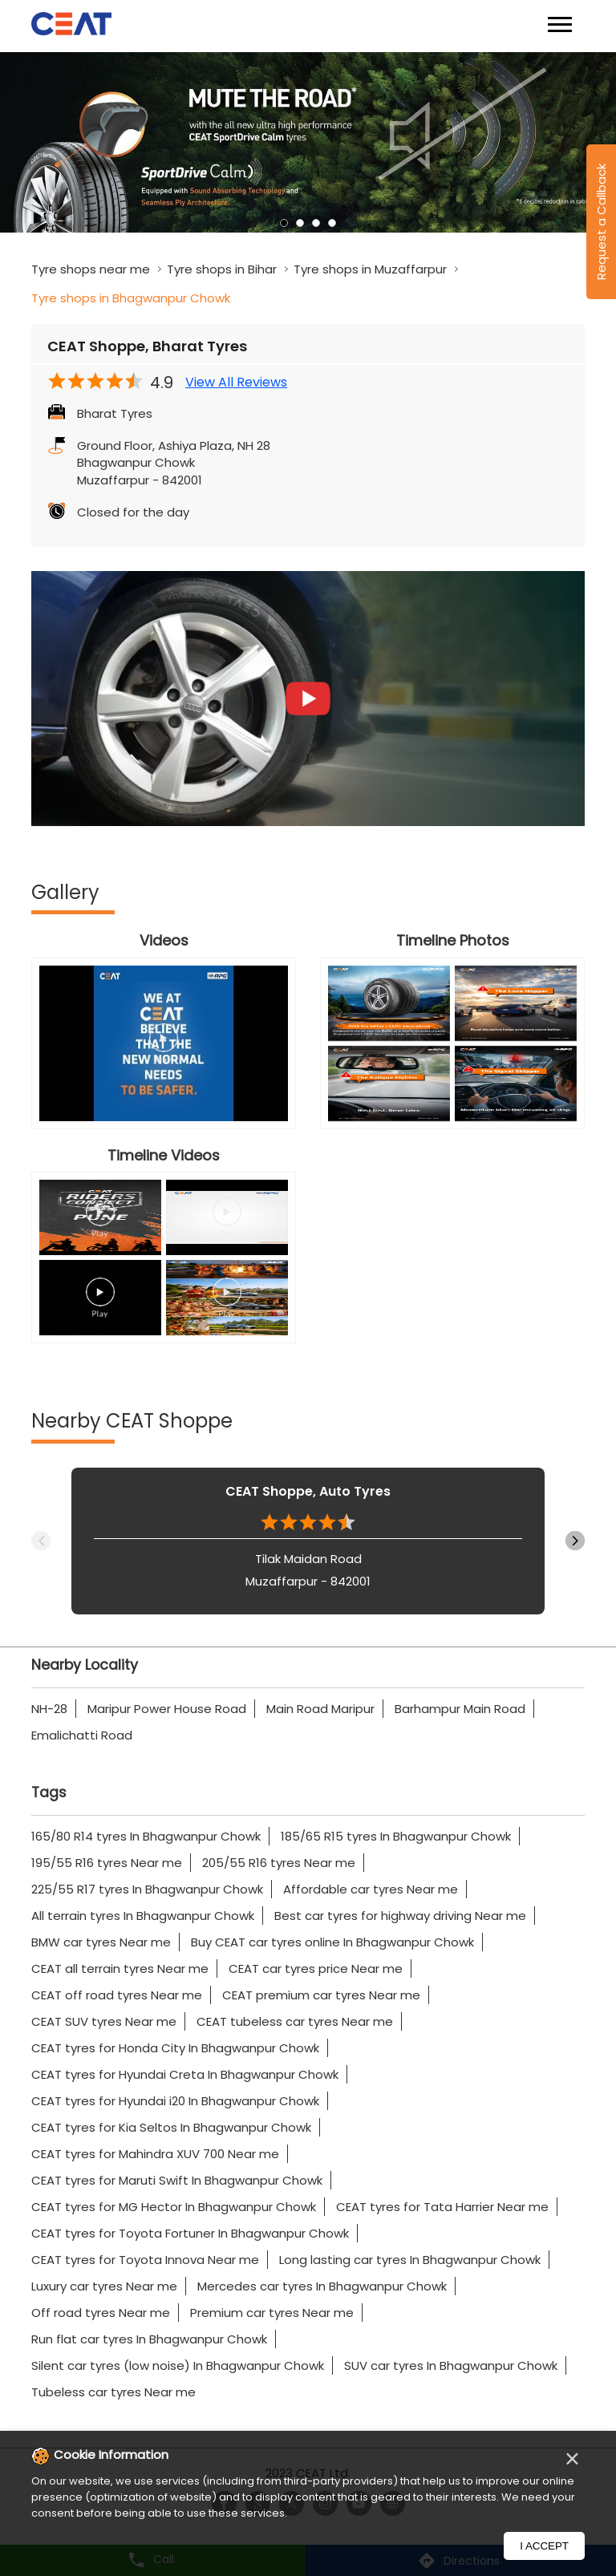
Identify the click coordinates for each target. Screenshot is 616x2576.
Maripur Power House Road (166, 1708)
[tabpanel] (308, 142)
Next (575, 1540)
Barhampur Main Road (460, 1708)
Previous (41, 1540)
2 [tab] (300, 223)
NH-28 (49, 1708)
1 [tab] (284, 223)
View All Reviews (236, 382)
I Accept (544, 2546)
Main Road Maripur (320, 1708)
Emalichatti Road (81, 1735)
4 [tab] (332, 223)
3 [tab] (316, 223)
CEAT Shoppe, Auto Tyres (308, 1491)
